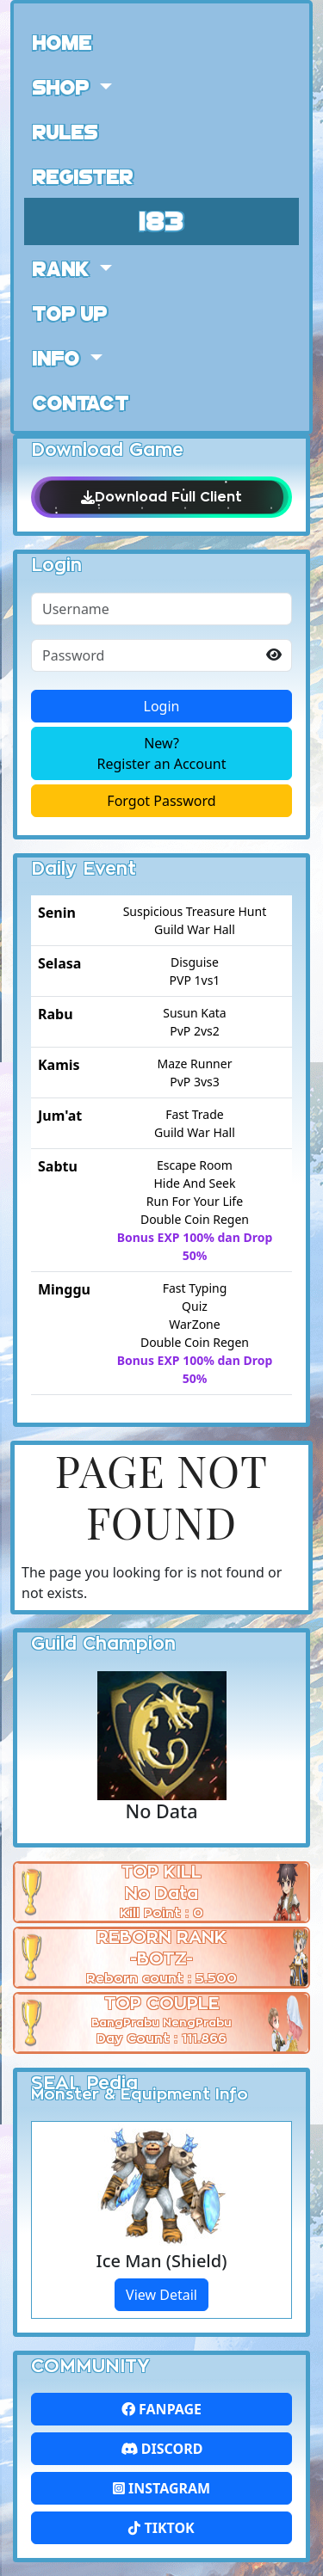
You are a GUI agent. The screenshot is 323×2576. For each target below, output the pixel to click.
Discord (162, 2448)
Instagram (161, 2488)
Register (83, 175)
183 (162, 219)
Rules (65, 131)
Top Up (70, 312)
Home (62, 41)
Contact (81, 402)
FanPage (161, 2409)
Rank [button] (64, 267)
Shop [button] (64, 86)
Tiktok (161, 2527)
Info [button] (59, 357)
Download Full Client (161, 497)
